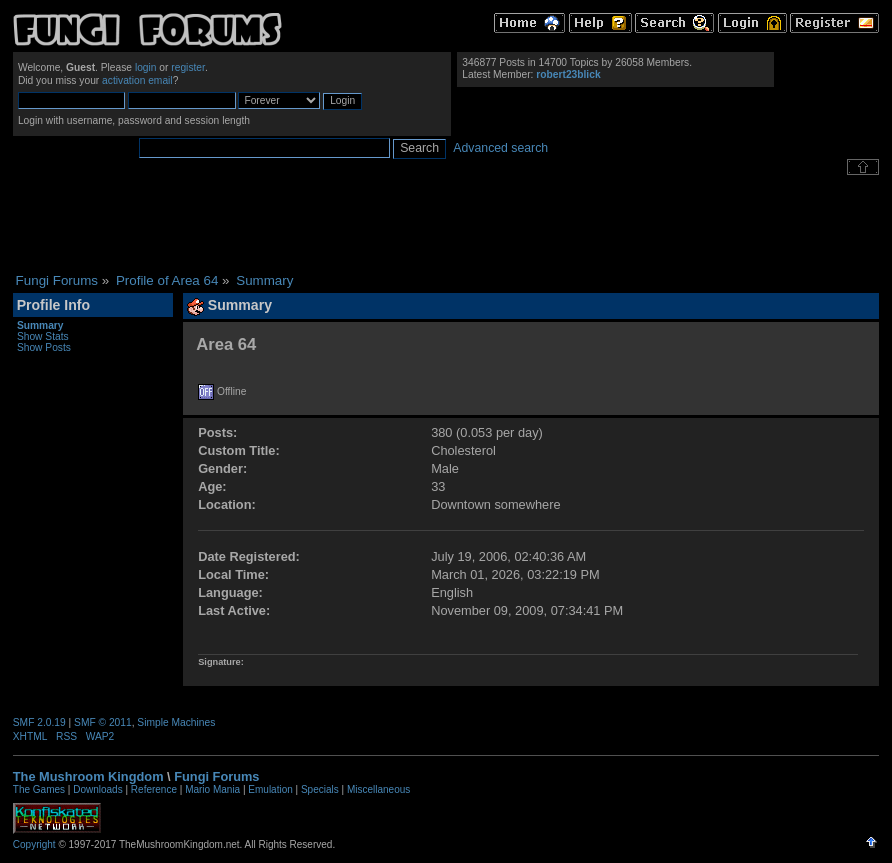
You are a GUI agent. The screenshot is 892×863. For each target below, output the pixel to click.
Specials (320, 789)
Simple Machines (176, 722)
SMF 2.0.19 (39, 722)
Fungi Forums (216, 776)
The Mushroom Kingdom (88, 776)
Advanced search (500, 148)
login (146, 67)
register (188, 67)
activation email (137, 80)
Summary (40, 325)
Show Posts (44, 347)
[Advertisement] (446, 224)
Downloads (97, 789)
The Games (39, 789)
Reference (154, 789)
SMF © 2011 (103, 722)
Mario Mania (212, 789)
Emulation (270, 789)
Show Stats (43, 336)
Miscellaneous (378, 789)
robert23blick (568, 74)
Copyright (34, 844)
